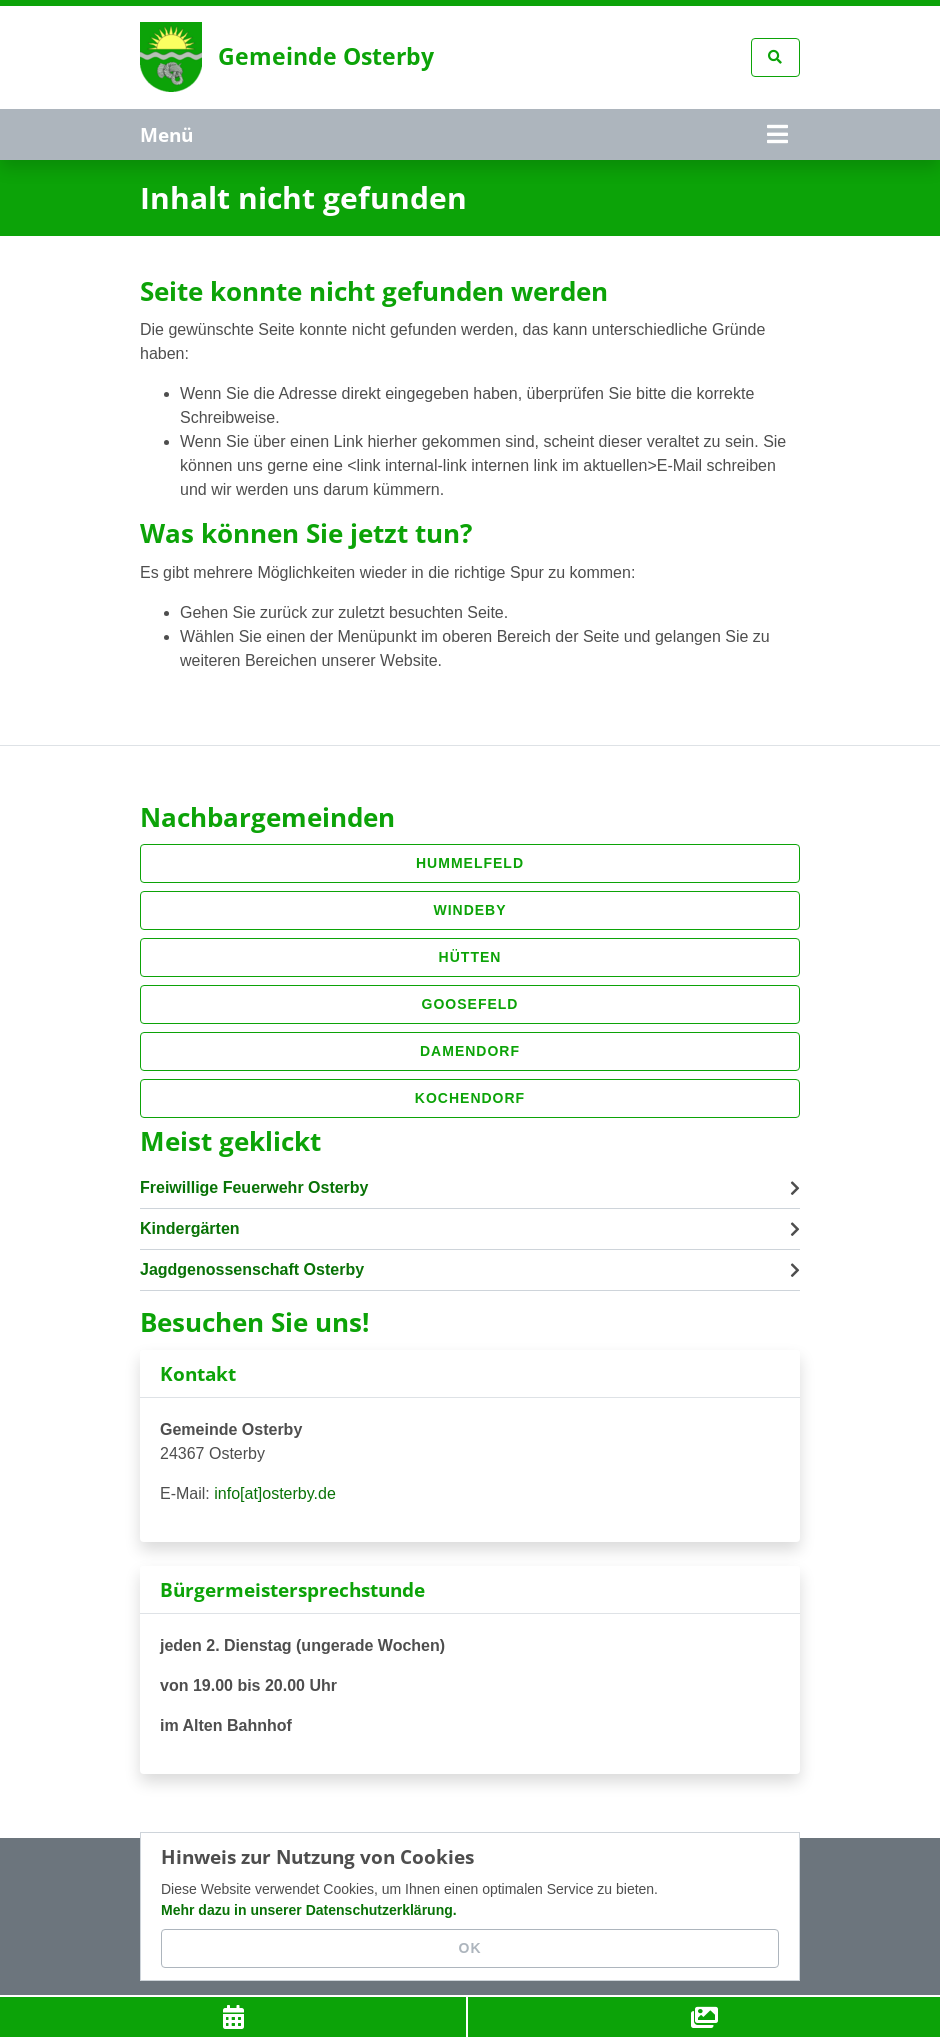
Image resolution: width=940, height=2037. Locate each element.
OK (470, 1948)
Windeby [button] (469, 909)
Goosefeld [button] (470, 1003)
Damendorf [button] (470, 1050)
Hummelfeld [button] (470, 862)
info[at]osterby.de (275, 1492)
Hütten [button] (470, 956)
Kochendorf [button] (470, 1097)
